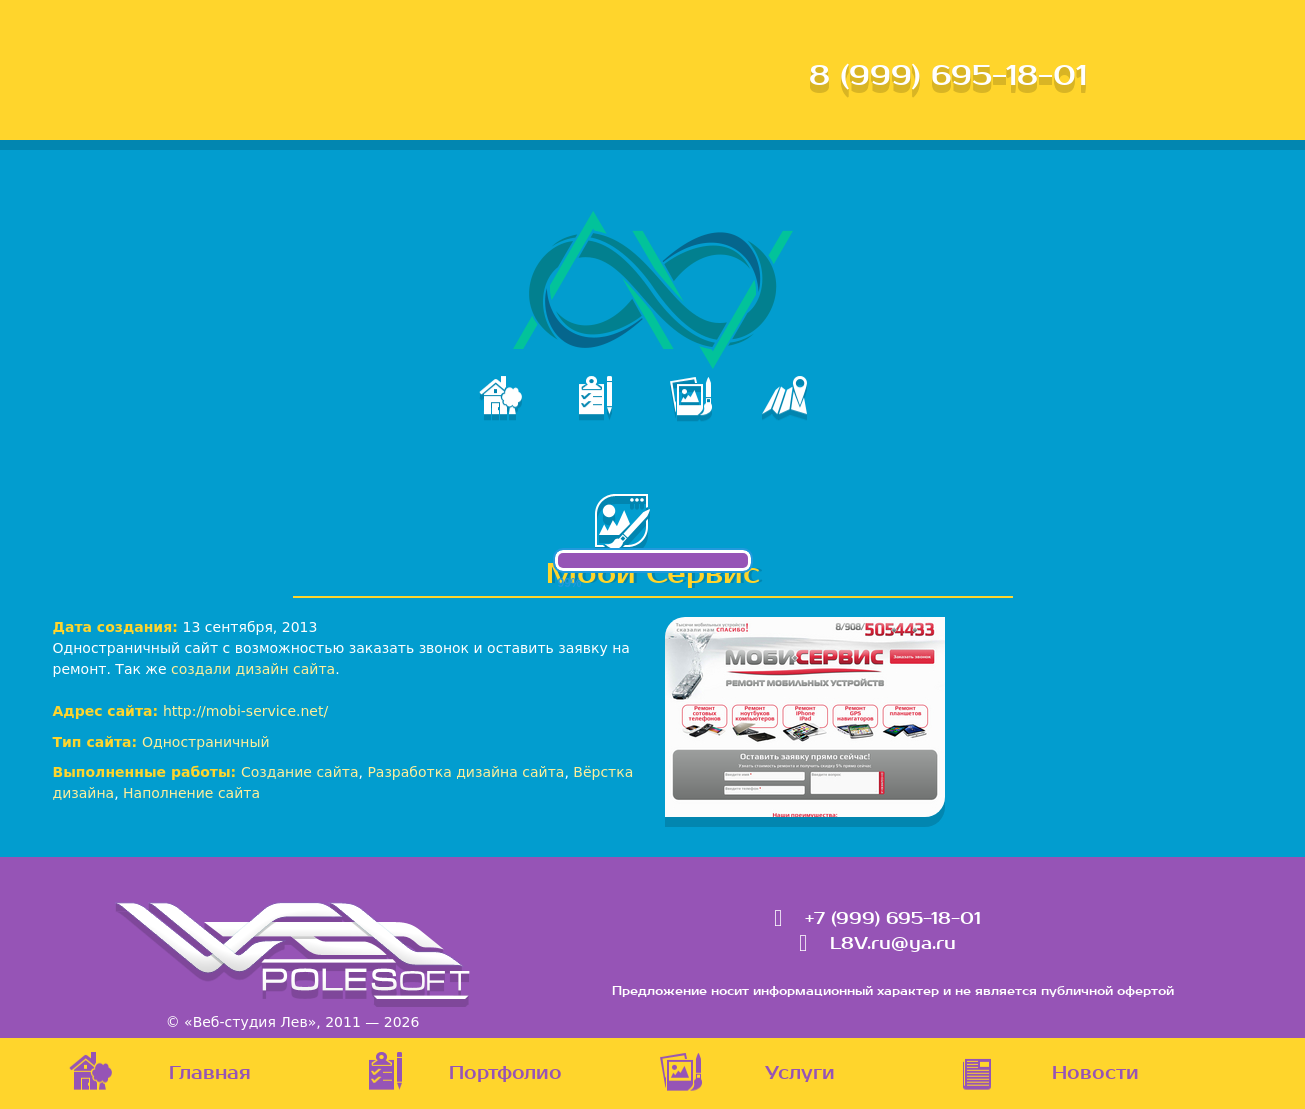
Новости (1095, 1073)
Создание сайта (299, 772)
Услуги (800, 1073)
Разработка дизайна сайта (465, 772)
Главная (210, 1073)
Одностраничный (206, 742)
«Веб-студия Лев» (250, 1022)
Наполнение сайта (191, 793)
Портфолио (505, 1073)
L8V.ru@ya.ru (893, 944)
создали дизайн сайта (253, 669)
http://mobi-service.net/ (245, 711)
